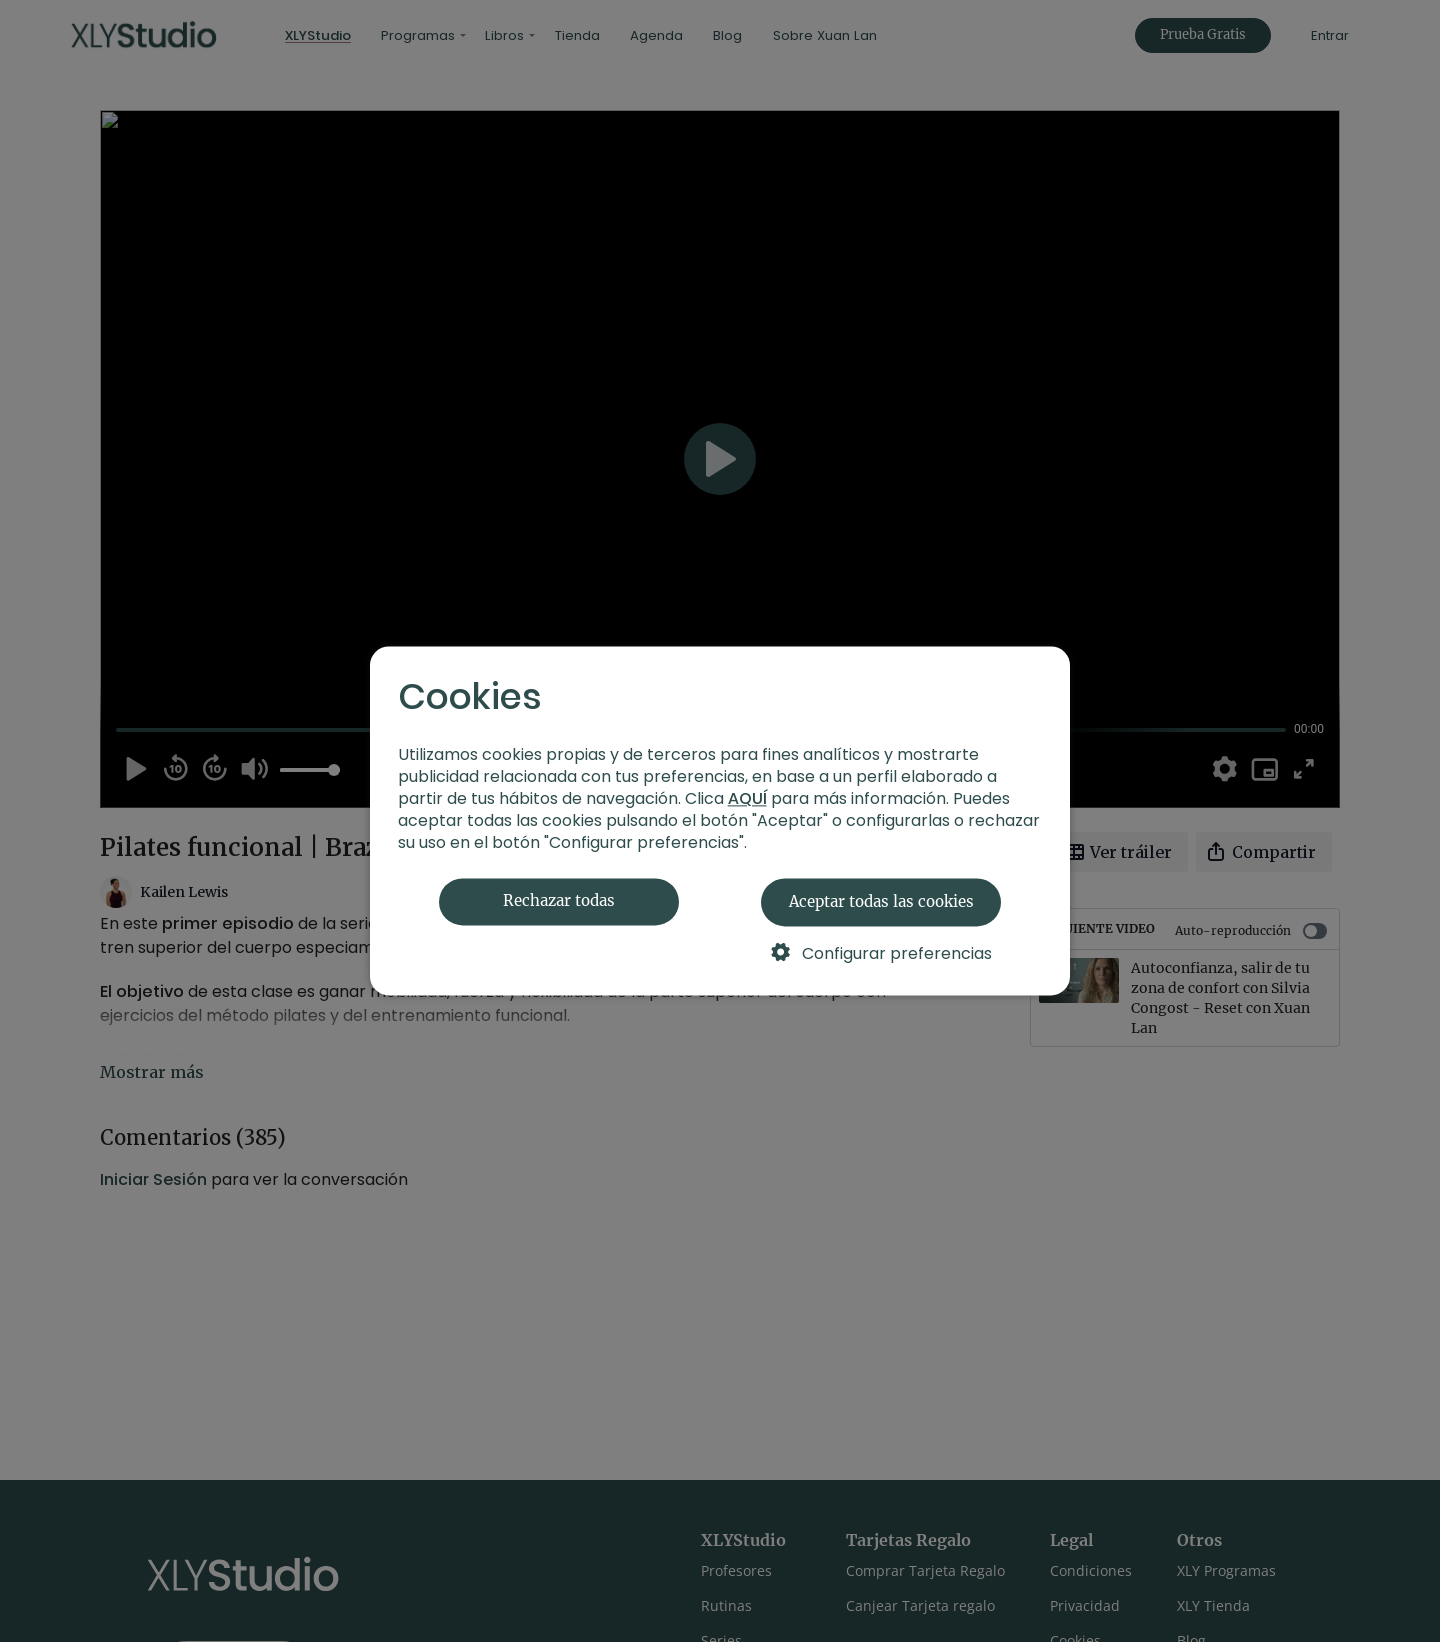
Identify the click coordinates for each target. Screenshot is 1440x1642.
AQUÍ (747, 799)
